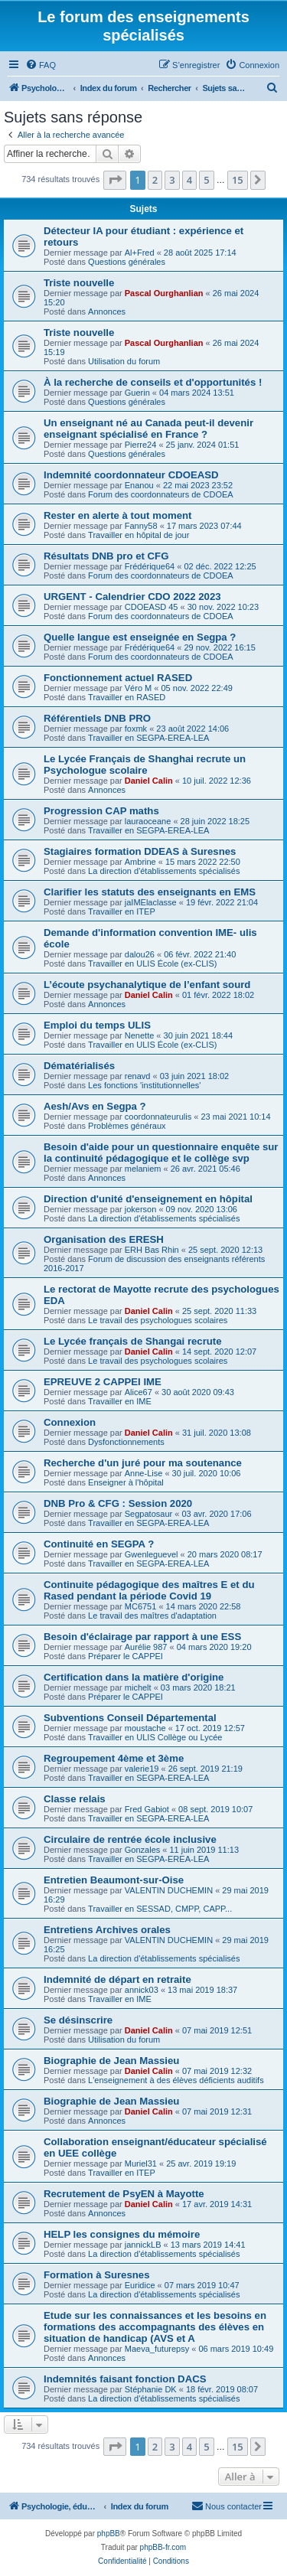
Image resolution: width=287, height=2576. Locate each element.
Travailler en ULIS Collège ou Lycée (155, 1737)
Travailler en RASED (126, 697)
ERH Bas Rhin (152, 1249)
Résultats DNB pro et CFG (106, 556)
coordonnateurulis (158, 1116)
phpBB (108, 2533)
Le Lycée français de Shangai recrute (133, 1341)
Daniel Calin (149, 780)
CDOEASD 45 (151, 606)
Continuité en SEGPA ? (99, 1544)
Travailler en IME (120, 1401)
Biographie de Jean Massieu (111, 2060)
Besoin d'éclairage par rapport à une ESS (142, 1636)
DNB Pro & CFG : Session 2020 (118, 1503)
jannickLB (143, 2244)
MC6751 (141, 1606)
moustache (145, 1728)
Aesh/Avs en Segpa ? (95, 1106)
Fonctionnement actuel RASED (118, 677)
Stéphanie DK (151, 2389)
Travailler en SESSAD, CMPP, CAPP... (160, 1908)
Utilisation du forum (124, 361)
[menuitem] (40, 65)
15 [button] (237, 180)
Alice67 (138, 1392)
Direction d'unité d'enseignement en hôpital (148, 1199)
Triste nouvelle (79, 283)
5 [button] (206, 180)
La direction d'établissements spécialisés (164, 871)
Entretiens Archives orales (107, 1929)
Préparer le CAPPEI (125, 1656)
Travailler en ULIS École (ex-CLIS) (152, 963)
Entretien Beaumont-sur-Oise (114, 1880)
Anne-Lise (144, 1473)
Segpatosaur (148, 1513)
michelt (138, 1687)
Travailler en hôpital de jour (138, 535)
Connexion (70, 1422)
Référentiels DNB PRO (97, 718)
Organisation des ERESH (104, 1239)
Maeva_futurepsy (157, 2348)
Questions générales (126, 261)
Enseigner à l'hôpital (126, 1482)
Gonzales (142, 1849)
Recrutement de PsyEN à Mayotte (124, 2193)
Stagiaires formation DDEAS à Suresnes (140, 851)
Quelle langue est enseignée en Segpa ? (140, 637)
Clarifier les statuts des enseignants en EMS (150, 892)
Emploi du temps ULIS (97, 1025)
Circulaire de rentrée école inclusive (130, 1839)
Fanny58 (141, 525)
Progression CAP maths (101, 811)
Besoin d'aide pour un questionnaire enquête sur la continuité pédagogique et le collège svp (161, 1152)
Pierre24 (141, 444)
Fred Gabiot (147, 1809)
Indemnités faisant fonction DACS (125, 2379)
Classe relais (75, 1799)
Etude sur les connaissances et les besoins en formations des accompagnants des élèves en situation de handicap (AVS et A (155, 2327)
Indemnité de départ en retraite (117, 1979)
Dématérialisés (79, 1065)
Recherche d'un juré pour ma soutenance (143, 1463)
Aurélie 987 (146, 1647)
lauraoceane (148, 821)
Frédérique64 (149, 566)
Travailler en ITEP (121, 911)
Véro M (138, 688)
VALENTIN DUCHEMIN (169, 1890)
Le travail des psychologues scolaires (157, 1320)
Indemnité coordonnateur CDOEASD (131, 475)
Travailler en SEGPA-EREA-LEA (148, 737)
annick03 (141, 1989)
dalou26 (140, 954)
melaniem (143, 1168)
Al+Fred (140, 252)
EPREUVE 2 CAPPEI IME (102, 1381)
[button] (114, 180)
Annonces (107, 311)
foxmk (136, 728)
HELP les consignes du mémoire (122, 2234)
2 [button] (155, 180)
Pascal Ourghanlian (164, 293)
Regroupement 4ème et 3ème (114, 1758)
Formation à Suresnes (97, 2275)
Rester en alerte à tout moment (117, 515)
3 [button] (171, 180)
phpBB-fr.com (163, 2547)
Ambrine (140, 861)
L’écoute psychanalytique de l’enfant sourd (147, 984)
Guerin (137, 392)
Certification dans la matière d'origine (133, 1677)
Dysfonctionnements (126, 1441)
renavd (138, 1076)
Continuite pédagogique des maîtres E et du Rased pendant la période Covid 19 (149, 1590)
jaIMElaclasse (151, 902)
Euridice (140, 2285)
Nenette (140, 1035)
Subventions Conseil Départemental (130, 1717)
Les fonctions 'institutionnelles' (144, 1085)
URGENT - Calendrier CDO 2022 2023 (132, 596)
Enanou (139, 485)
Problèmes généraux (127, 1125)
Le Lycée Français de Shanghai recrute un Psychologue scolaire (145, 764)
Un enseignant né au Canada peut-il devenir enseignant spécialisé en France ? (148, 428)
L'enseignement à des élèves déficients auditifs (176, 2080)
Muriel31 (141, 2163)
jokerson (141, 1209)
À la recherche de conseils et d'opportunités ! (153, 382)
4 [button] (189, 180)
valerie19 (142, 1768)
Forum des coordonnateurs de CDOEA (160, 494)
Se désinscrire (78, 2020)
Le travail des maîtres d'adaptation (152, 1615)
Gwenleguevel (151, 1554)
